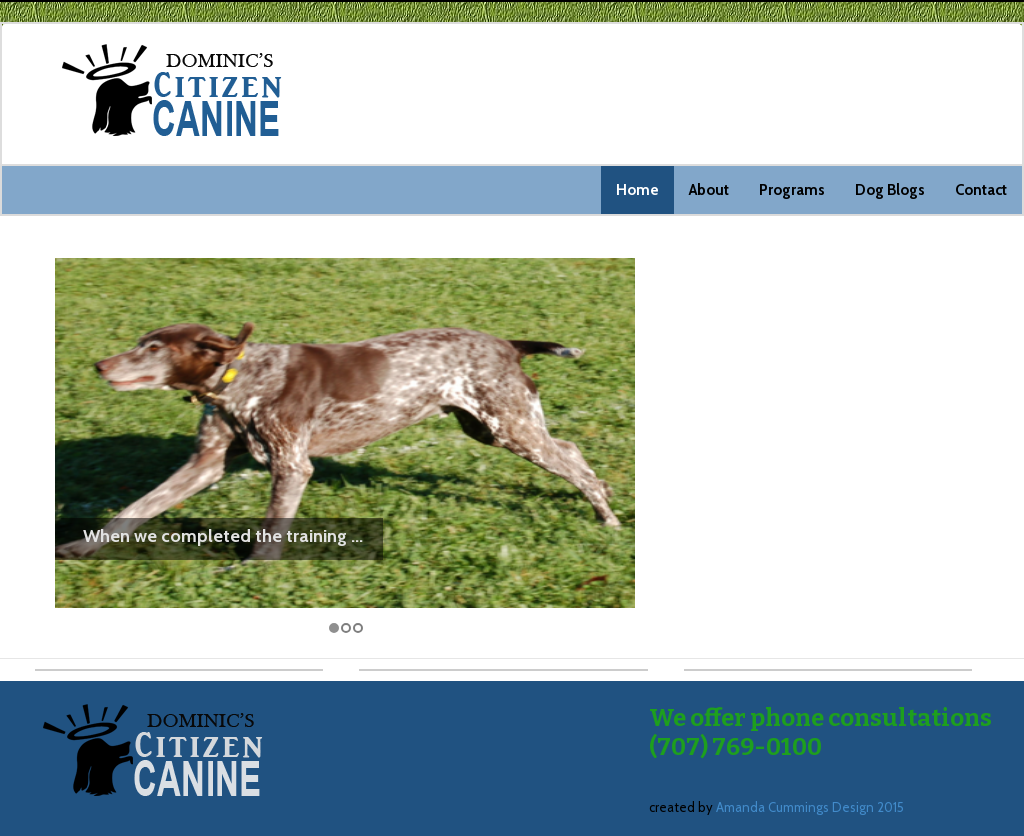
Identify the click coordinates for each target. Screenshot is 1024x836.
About (709, 190)
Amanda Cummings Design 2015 (810, 807)
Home (637, 190)
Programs (792, 190)
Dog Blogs (890, 190)
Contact (981, 190)
